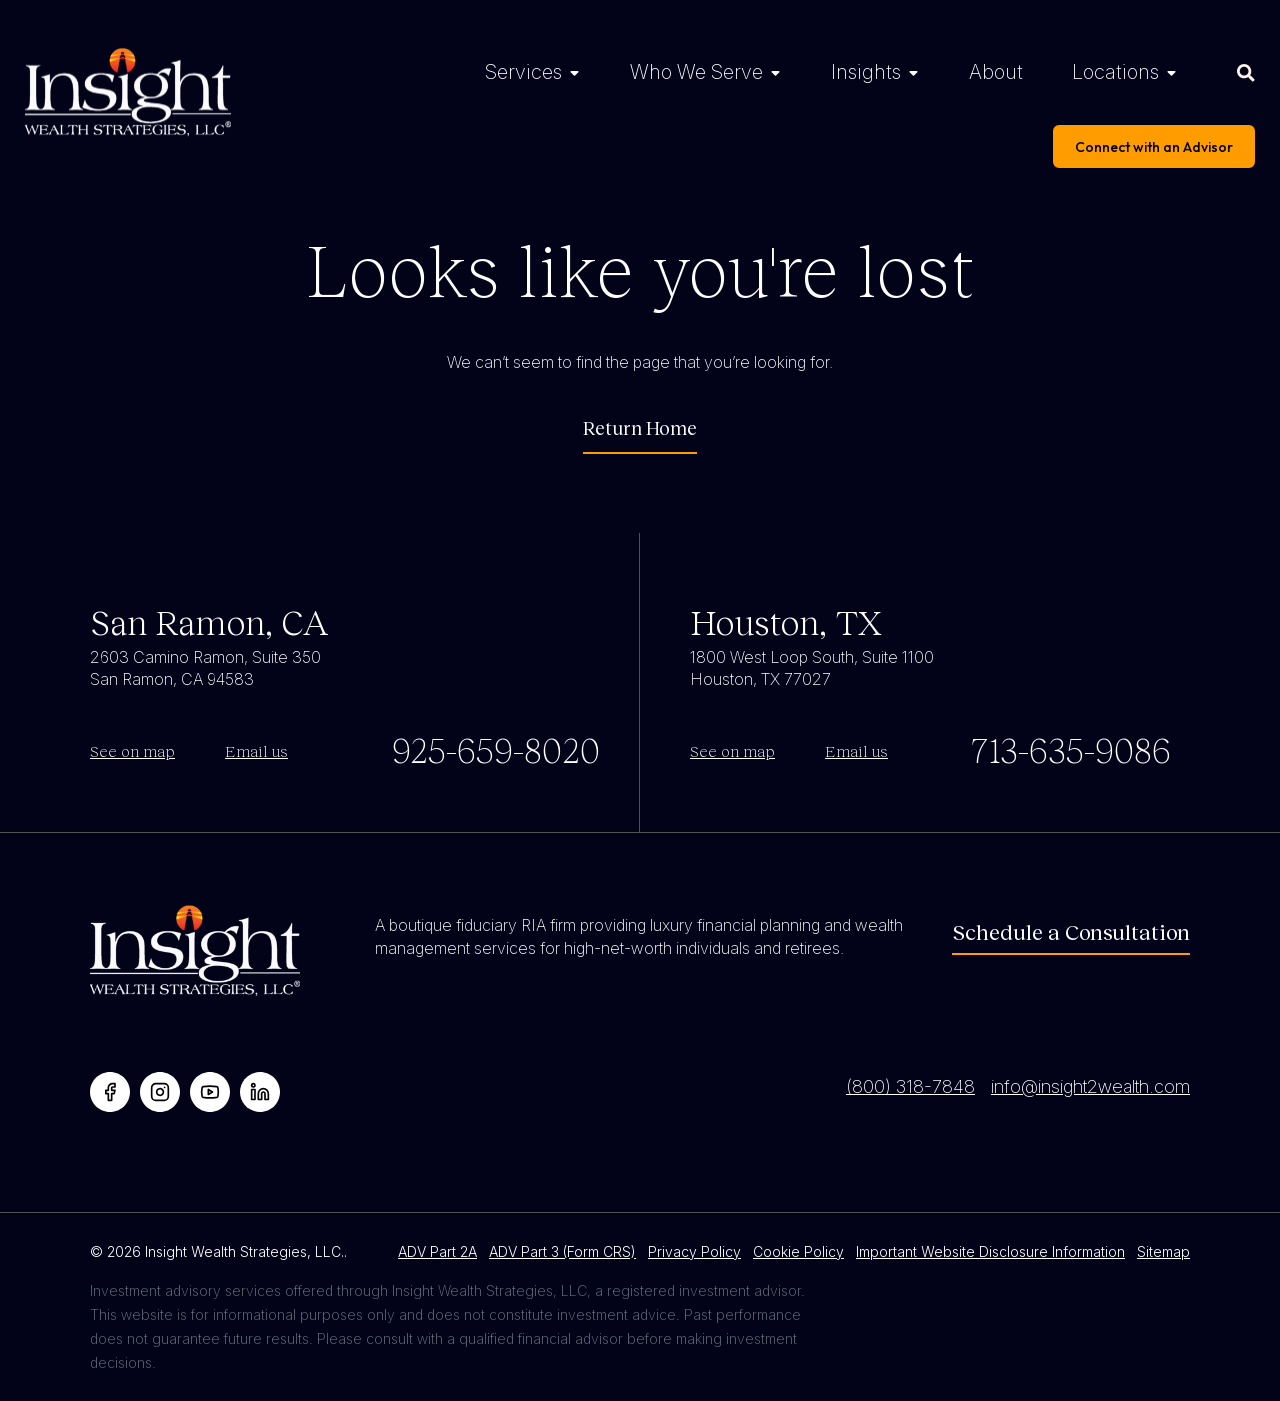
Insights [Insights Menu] (866, 72)
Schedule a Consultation (1071, 931)
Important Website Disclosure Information (990, 1251)
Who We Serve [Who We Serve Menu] (696, 72)
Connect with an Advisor (1154, 147)
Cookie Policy (798, 1251)
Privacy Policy (694, 1251)
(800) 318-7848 (910, 1086)
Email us (256, 750)
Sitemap (1163, 1251)
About (996, 72)
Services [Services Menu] (523, 72)
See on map (132, 750)
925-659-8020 (496, 749)
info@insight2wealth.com (1090, 1086)
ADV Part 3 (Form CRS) (562, 1251)
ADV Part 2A (437, 1251)
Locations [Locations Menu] (1115, 72)
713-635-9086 (1070, 749)
